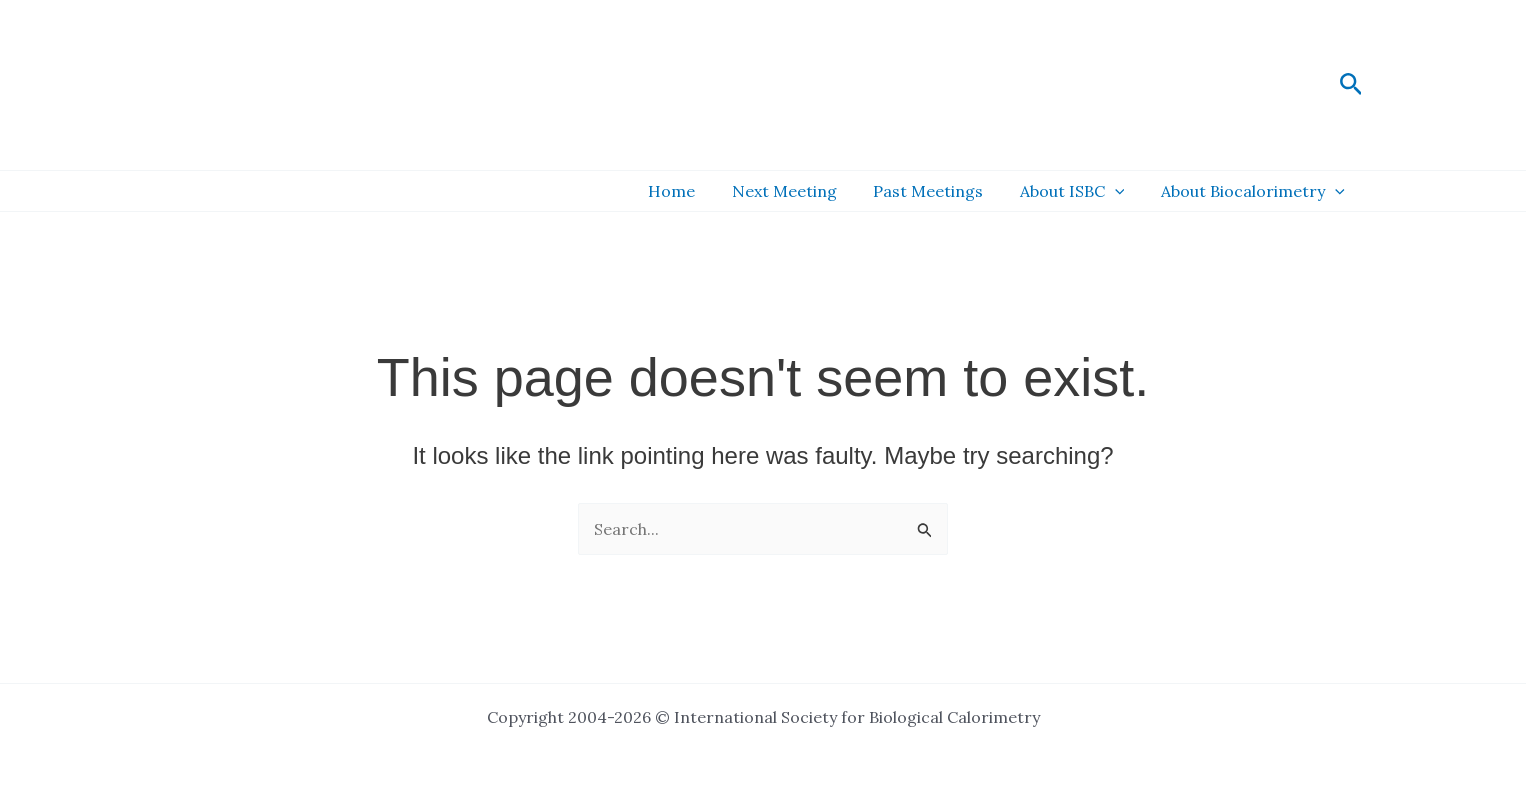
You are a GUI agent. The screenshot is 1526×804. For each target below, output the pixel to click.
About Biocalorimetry (1255, 191)
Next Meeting (800, 191)
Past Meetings (940, 191)
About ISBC (1079, 191)
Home (692, 191)
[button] (1351, 85)
